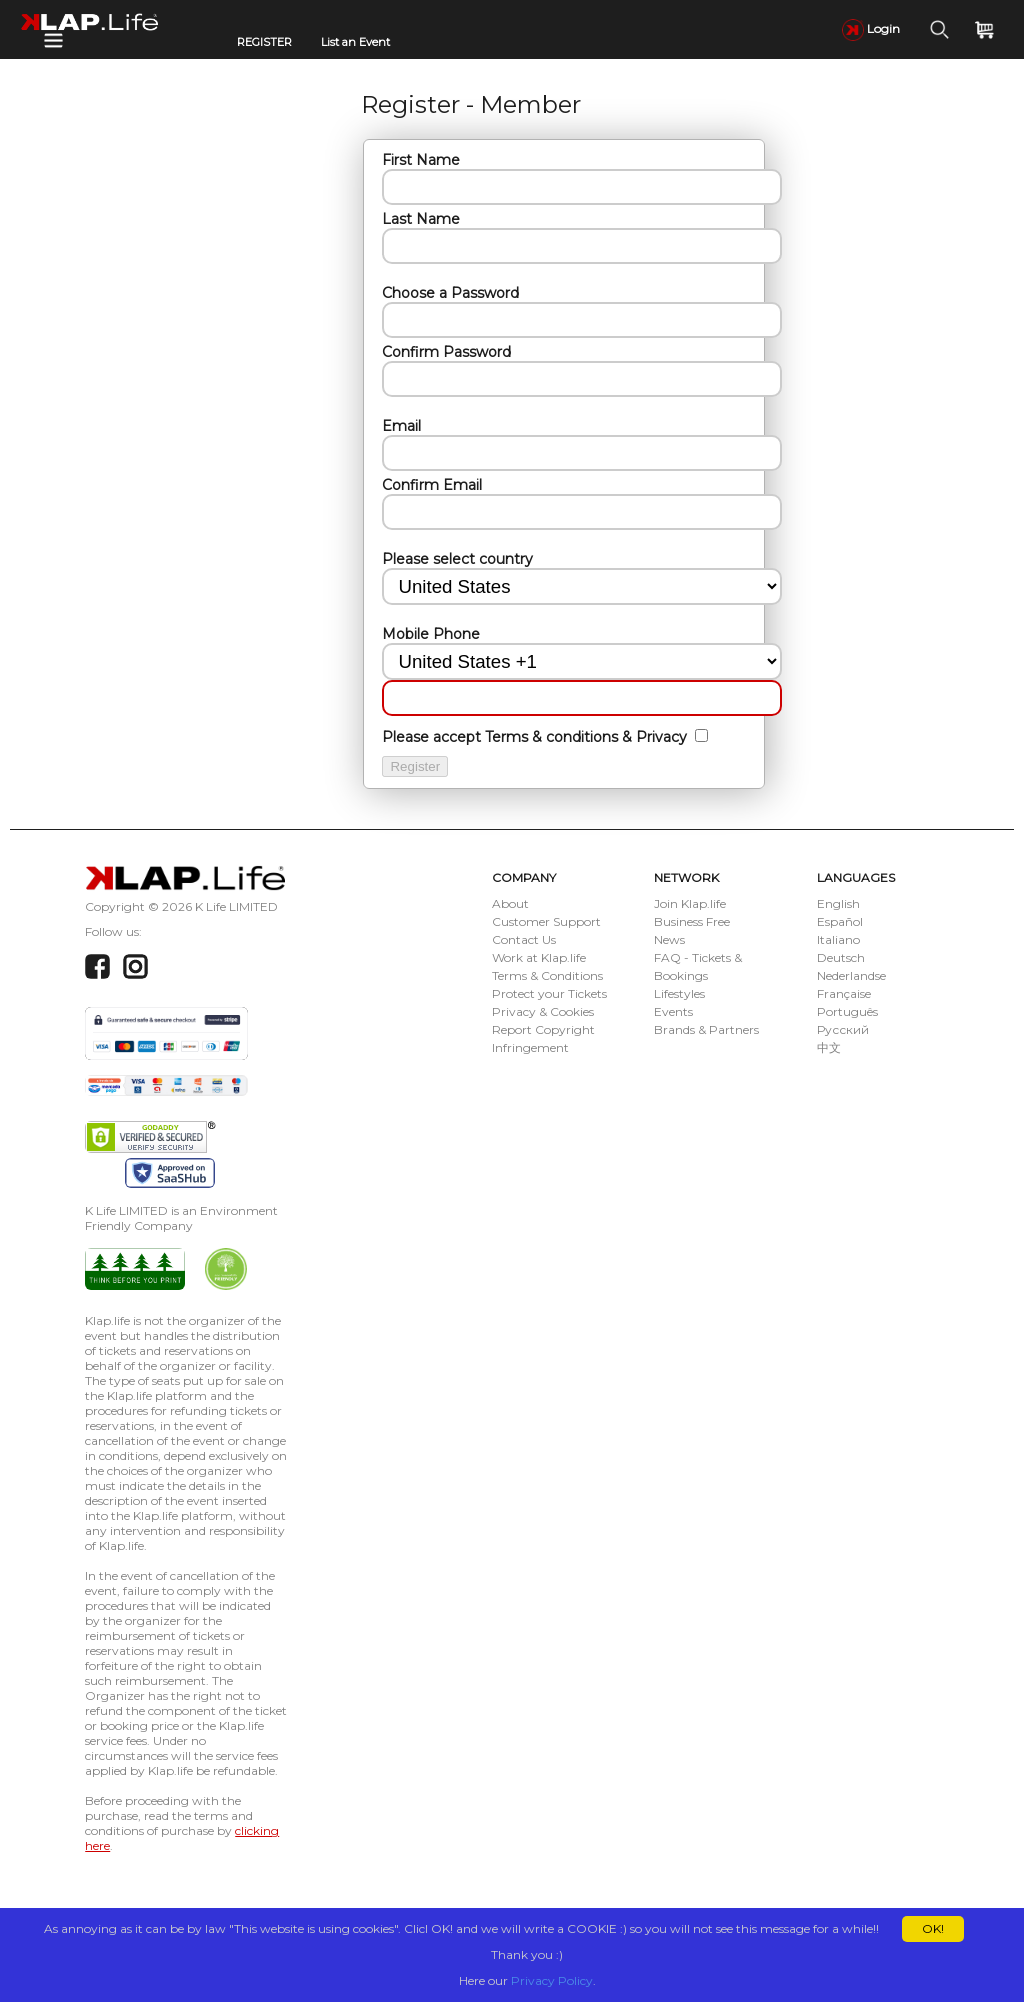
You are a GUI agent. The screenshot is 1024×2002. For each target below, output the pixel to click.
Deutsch (841, 957)
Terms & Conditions (547, 975)
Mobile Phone (431, 634)
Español (840, 921)
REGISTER (264, 42)
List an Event (355, 42)
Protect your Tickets (549, 993)
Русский (843, 1029)
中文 (829, 1047)
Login (871, 28)
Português (847, 1011)
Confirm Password (446, 352)
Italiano (838, 939)
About (510, 903)
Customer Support (546, 921)
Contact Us (524, 939)
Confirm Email (432, 485)
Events (673, 1011)
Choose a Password (450, 293)
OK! (933, 1928)
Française (844, 993)
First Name (421, 160)
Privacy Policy (552, 1980)
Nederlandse (851, 975)
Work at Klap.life (539, 957)
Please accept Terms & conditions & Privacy (536, 737)
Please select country (457, 559)
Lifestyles (679, 993)
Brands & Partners (706, 1029)
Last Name (421, 219)
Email (401, 426)
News (669, 939)
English (838, 903)
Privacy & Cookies (543, 1011)
